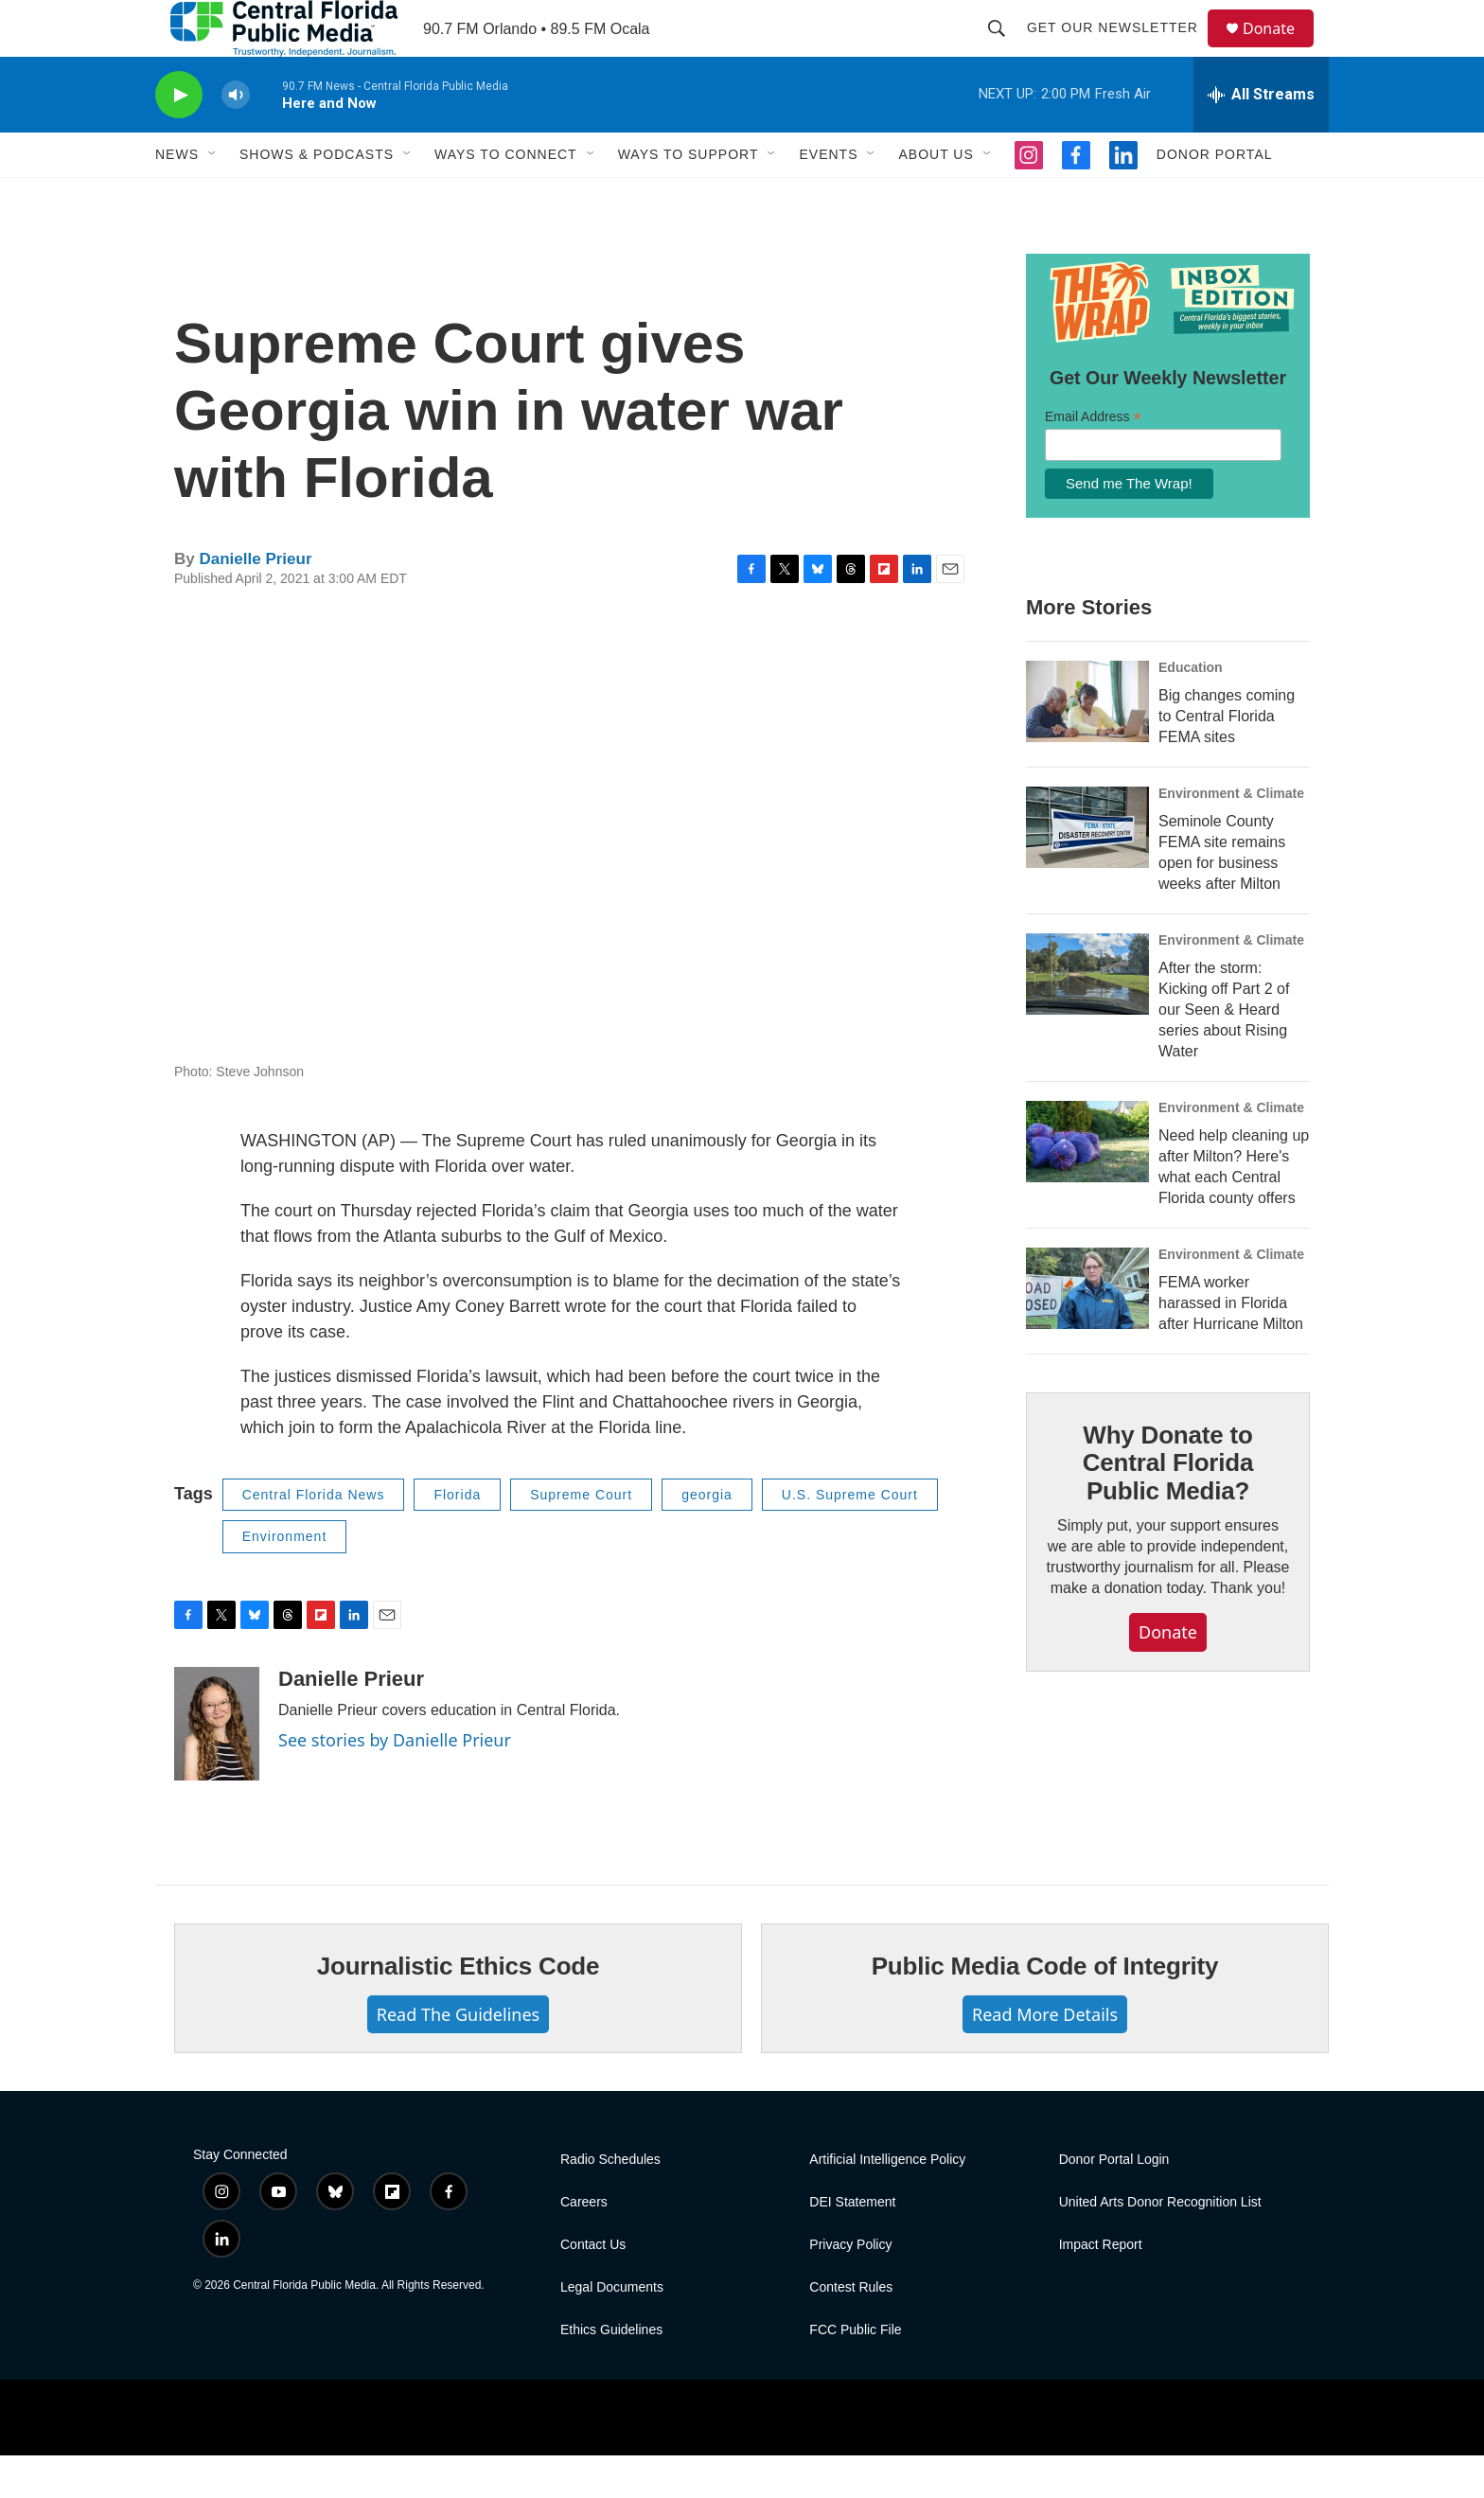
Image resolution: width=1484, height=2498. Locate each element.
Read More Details (1045, 2057)
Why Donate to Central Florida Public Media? (1168, 1506)
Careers (584, 2245)
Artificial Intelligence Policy (887, 2202)
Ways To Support (688, 196)
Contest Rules (850, 2330)
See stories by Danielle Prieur (394, 1782)
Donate (1280, 50)
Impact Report (1100, 2287)
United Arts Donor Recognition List (1160, 2245)
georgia (707, 1537)
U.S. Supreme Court (850, 1537)
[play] (179, 138)
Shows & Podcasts (316, 196)
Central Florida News (313, 1537)
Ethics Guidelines (611, 2372)
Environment (284, 1578)
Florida (457, 1537)
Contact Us (593, 2287)
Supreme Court (581, 1537)
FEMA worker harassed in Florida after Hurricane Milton (1230, 1345)
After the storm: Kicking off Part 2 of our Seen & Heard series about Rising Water (1223, 1052)
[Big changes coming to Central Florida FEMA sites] (1087, 744)
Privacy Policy (850, 2287)
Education (1190, 710)
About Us (935, 196)
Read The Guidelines (458, 2057)
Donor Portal (1215, 196)
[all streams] (1261, 137)
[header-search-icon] (1005, 49)
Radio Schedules (610, 2202)
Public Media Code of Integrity (1045, 2008)
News (177, 196)
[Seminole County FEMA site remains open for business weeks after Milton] (1087, 870)
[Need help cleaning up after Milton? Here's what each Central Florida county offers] (1087, 1184)
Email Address (1093, 460)
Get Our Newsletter (1121, 49)
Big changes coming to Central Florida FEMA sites (1226, 759)
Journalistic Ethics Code (458, 2008)
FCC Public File (855, 2372)
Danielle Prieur (255, 602)
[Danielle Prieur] (216, 1766)
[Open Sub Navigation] (213, 196)
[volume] (236, 137)
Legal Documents (611, 2330)
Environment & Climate (1231, 835)
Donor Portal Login (1114, 2202)
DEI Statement (852, 2245)
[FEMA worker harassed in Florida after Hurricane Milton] (1087, 1331)
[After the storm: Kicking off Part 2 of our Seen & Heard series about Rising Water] (1087, 1016)
